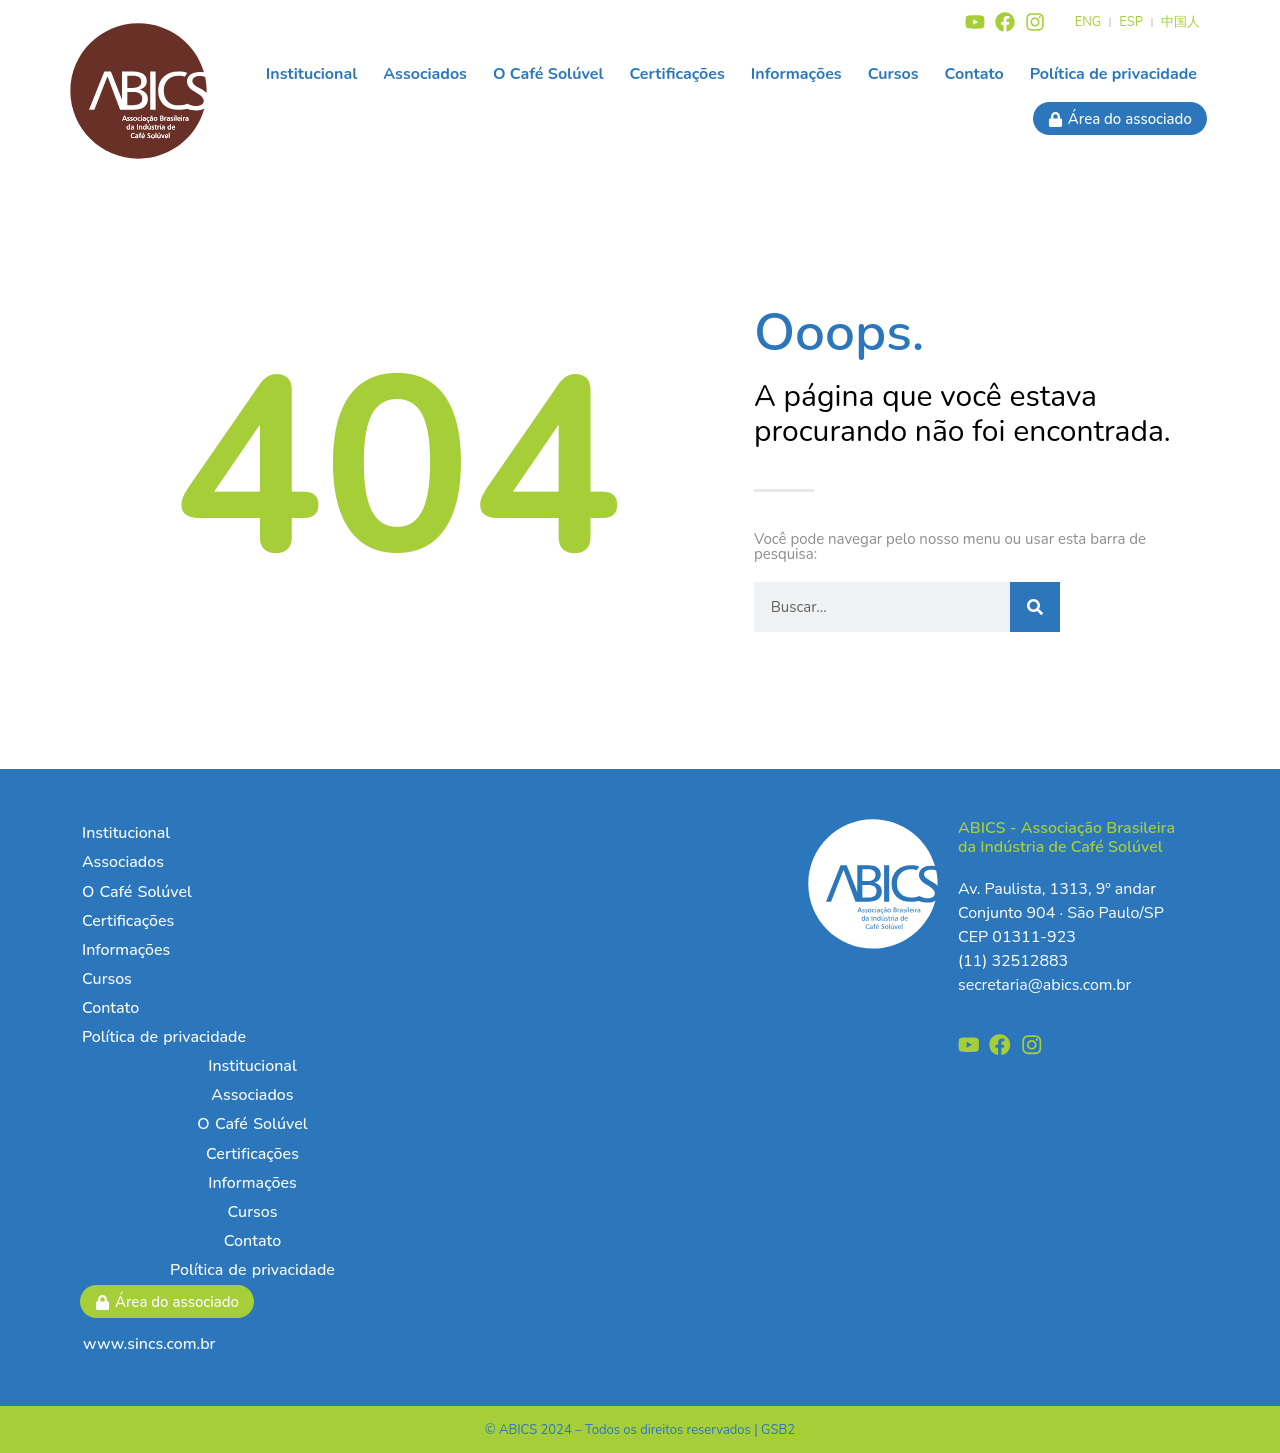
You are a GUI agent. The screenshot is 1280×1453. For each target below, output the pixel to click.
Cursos (893, 74)
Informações (796, 74)
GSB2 (778, 1430)
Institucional (312, 74)
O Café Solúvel (548, 74)
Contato (974, 74)
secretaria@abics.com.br (1044, 985)
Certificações (677, 74)
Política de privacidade (1113, 74)
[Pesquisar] (1035, 607)
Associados (425, 74)
